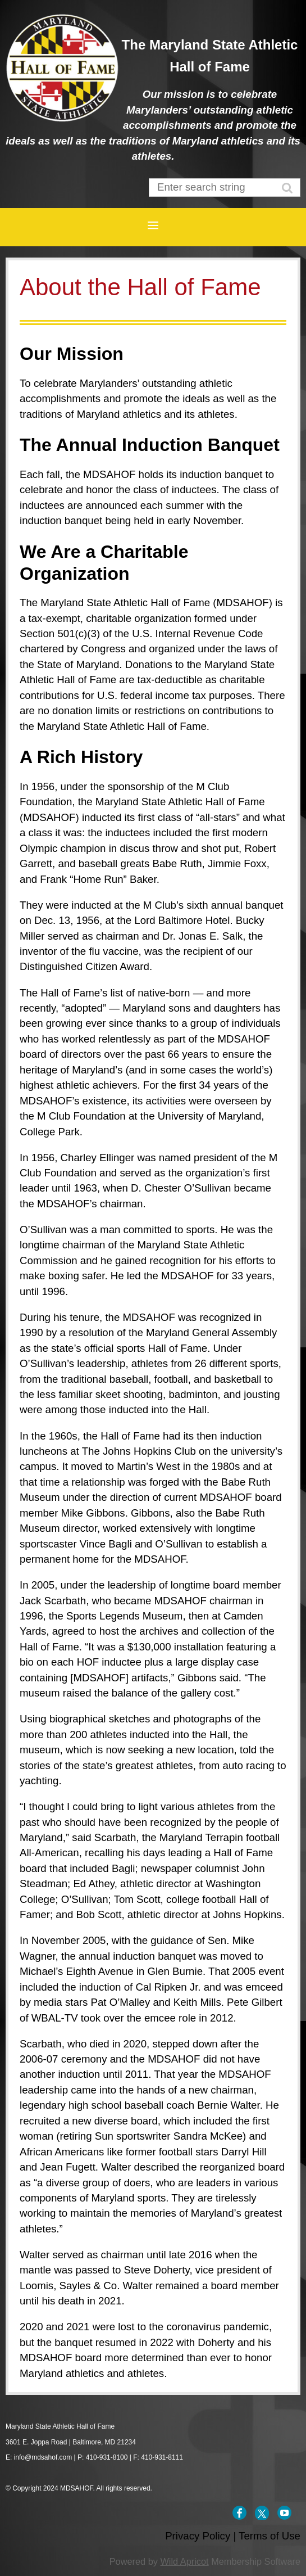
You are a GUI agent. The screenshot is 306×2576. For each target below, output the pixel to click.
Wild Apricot (184, 2561)
